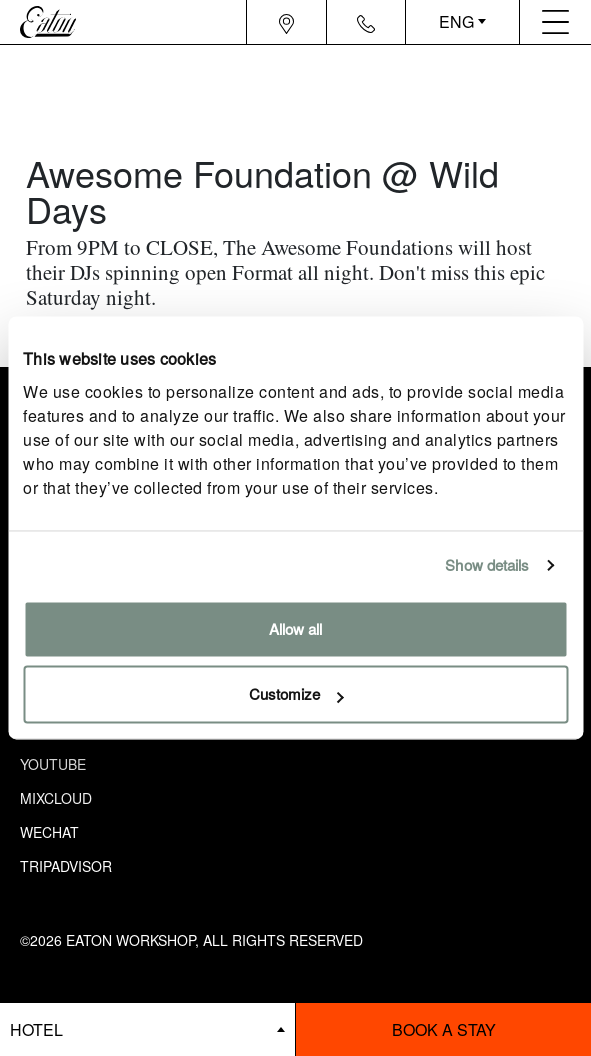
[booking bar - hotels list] (147, 1029)
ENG (456, 21)
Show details (487, 565)
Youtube (53, 764)
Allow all (295, 628)
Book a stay (444, 1029)
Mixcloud (56, 798)
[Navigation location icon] (286, 22)
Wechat (49, 832)
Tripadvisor (66, 866)
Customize (296, 694)
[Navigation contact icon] (366, 22)
